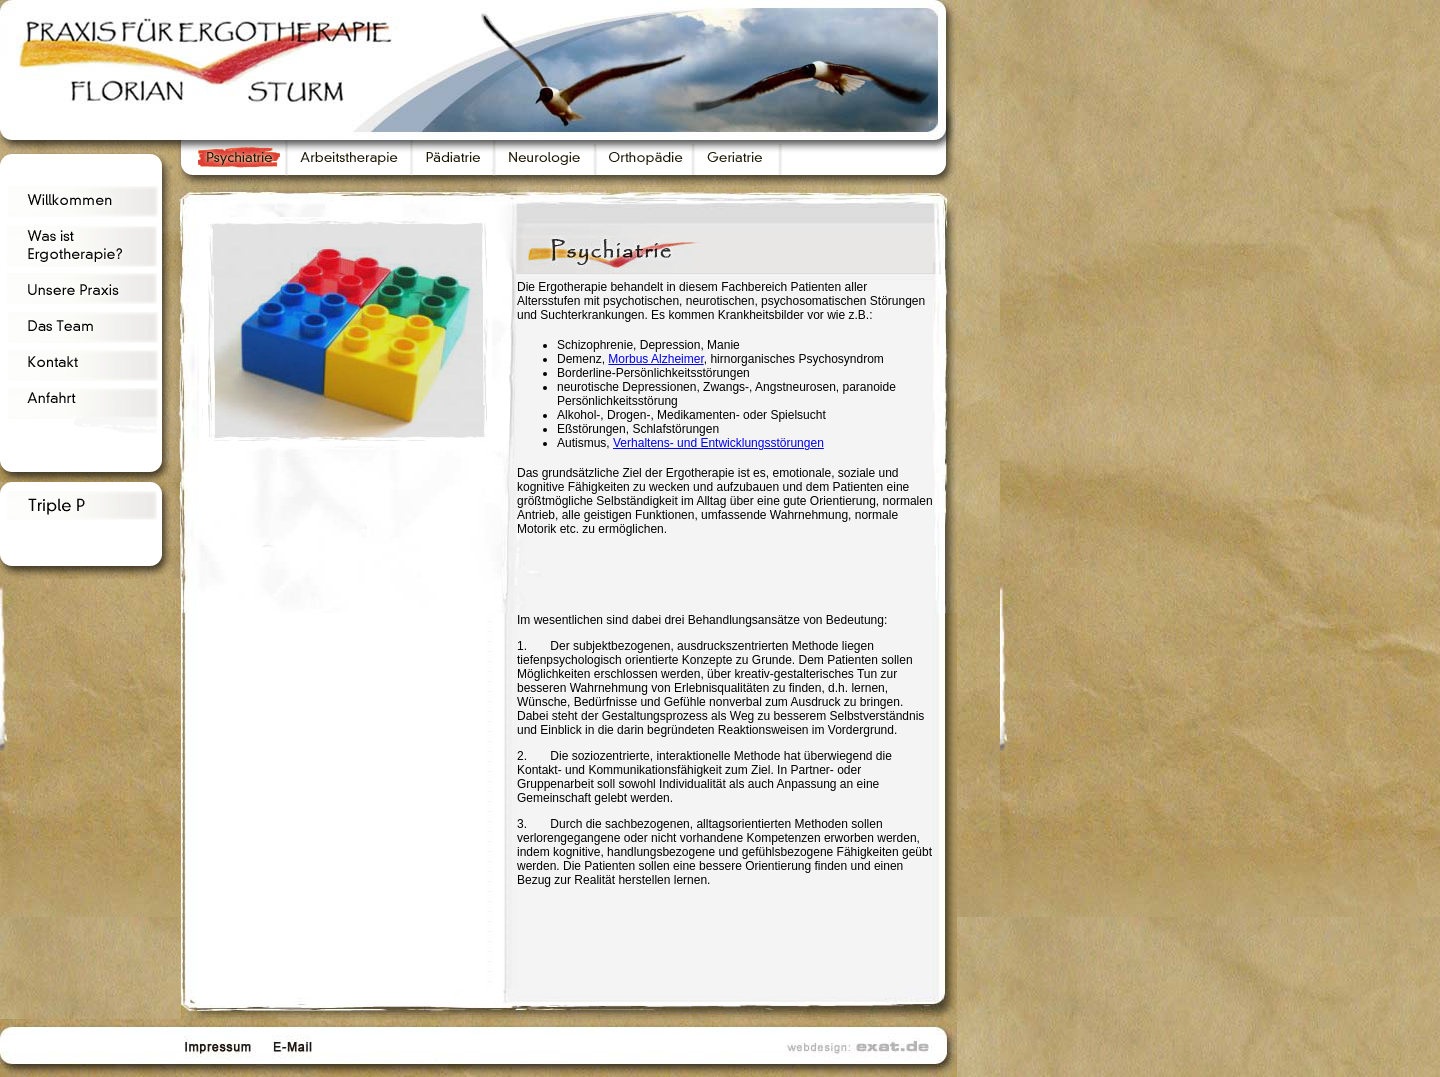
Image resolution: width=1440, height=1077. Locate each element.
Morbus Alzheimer (655, 359)
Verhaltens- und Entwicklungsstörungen (718, 443)
